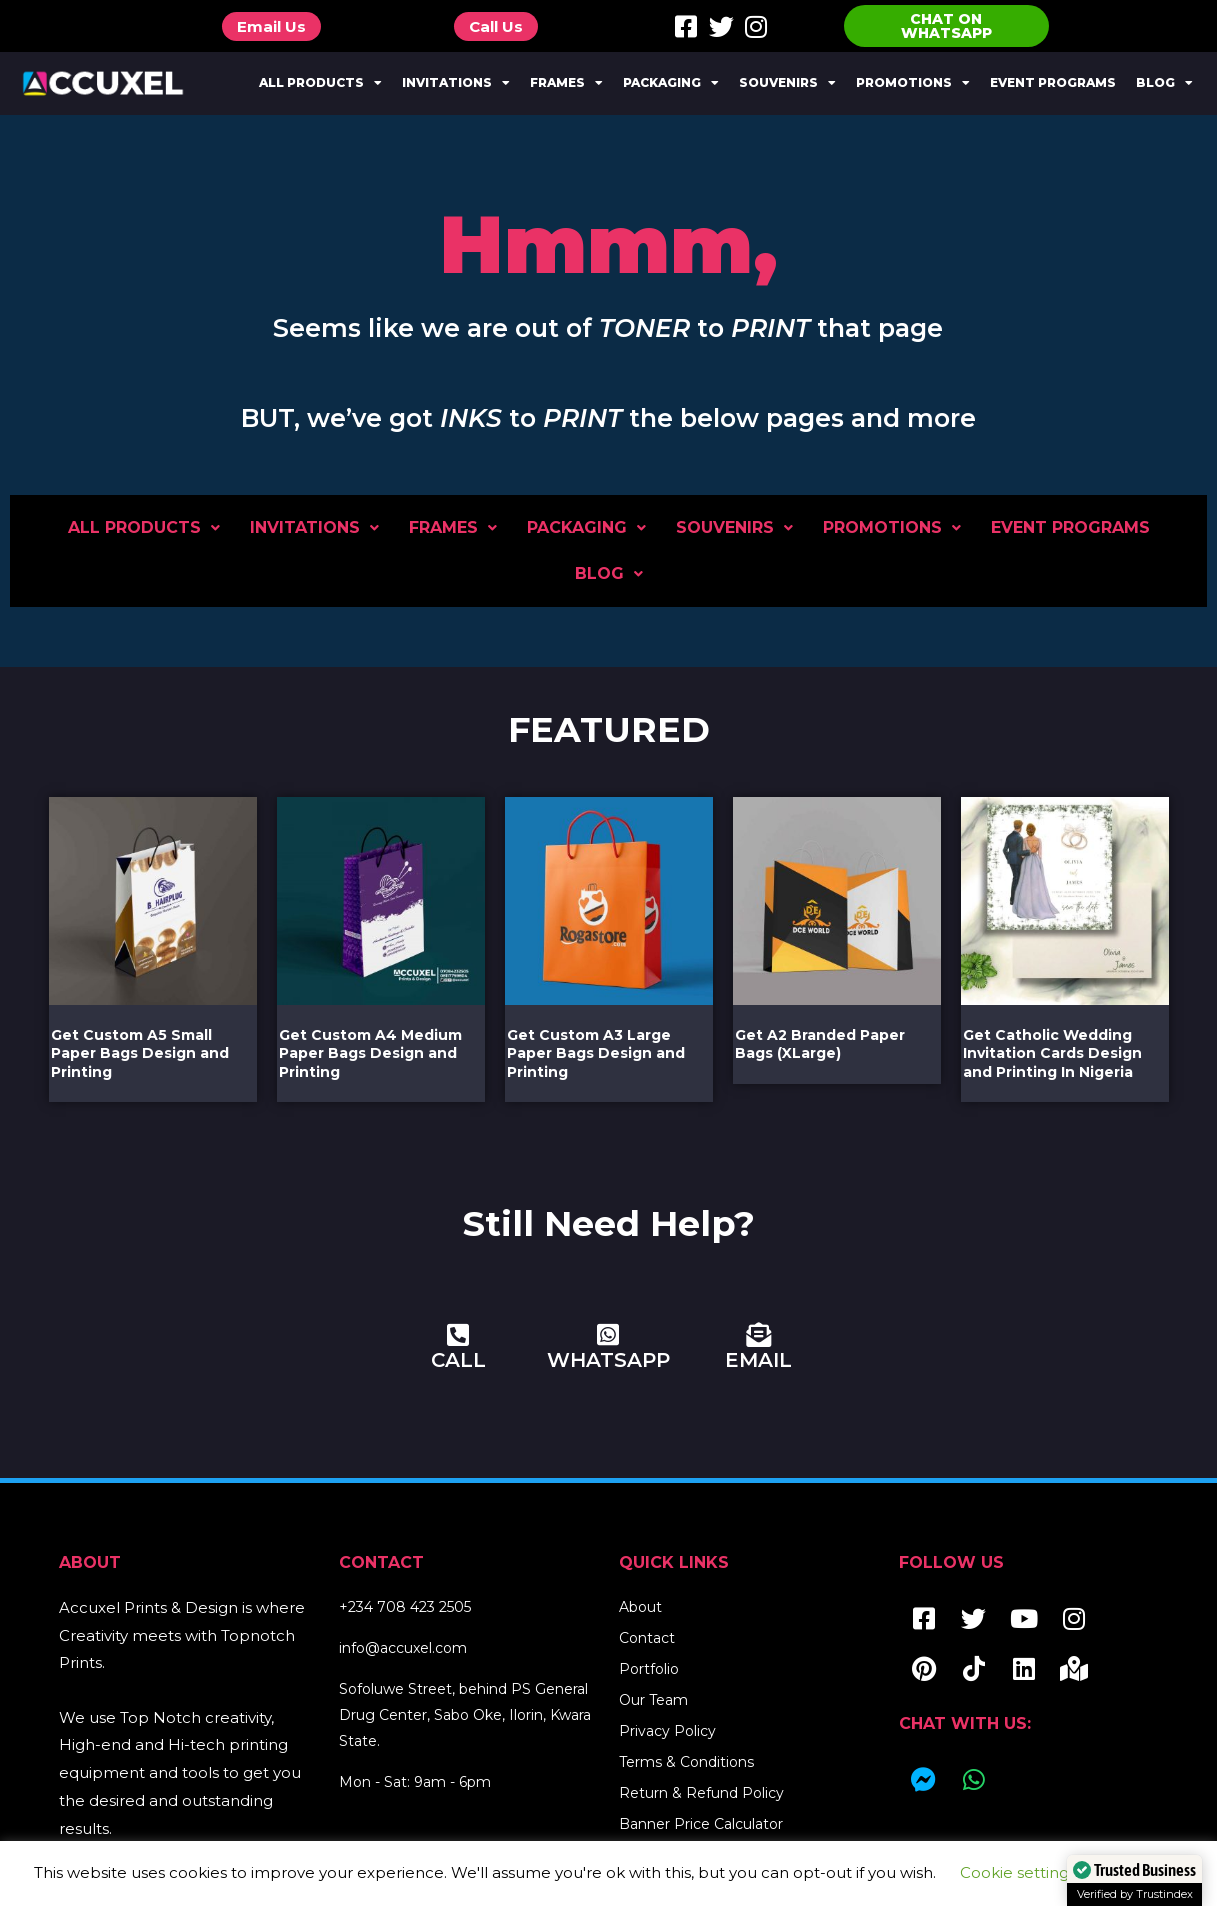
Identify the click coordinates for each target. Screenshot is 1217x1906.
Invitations (456, 83)
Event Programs (1053, 82)
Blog (1164, 83)
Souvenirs (787, 83)
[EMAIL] (758, 1334)
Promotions (913, 83)
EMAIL (758, 1360)
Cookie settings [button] (1018, 1872)
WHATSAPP (608, 1360)
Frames (566, 83)
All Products (320, 83)
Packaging (671, 83)
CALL (458, 1360)
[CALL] (458, 1334)
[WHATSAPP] (608, 1334)
